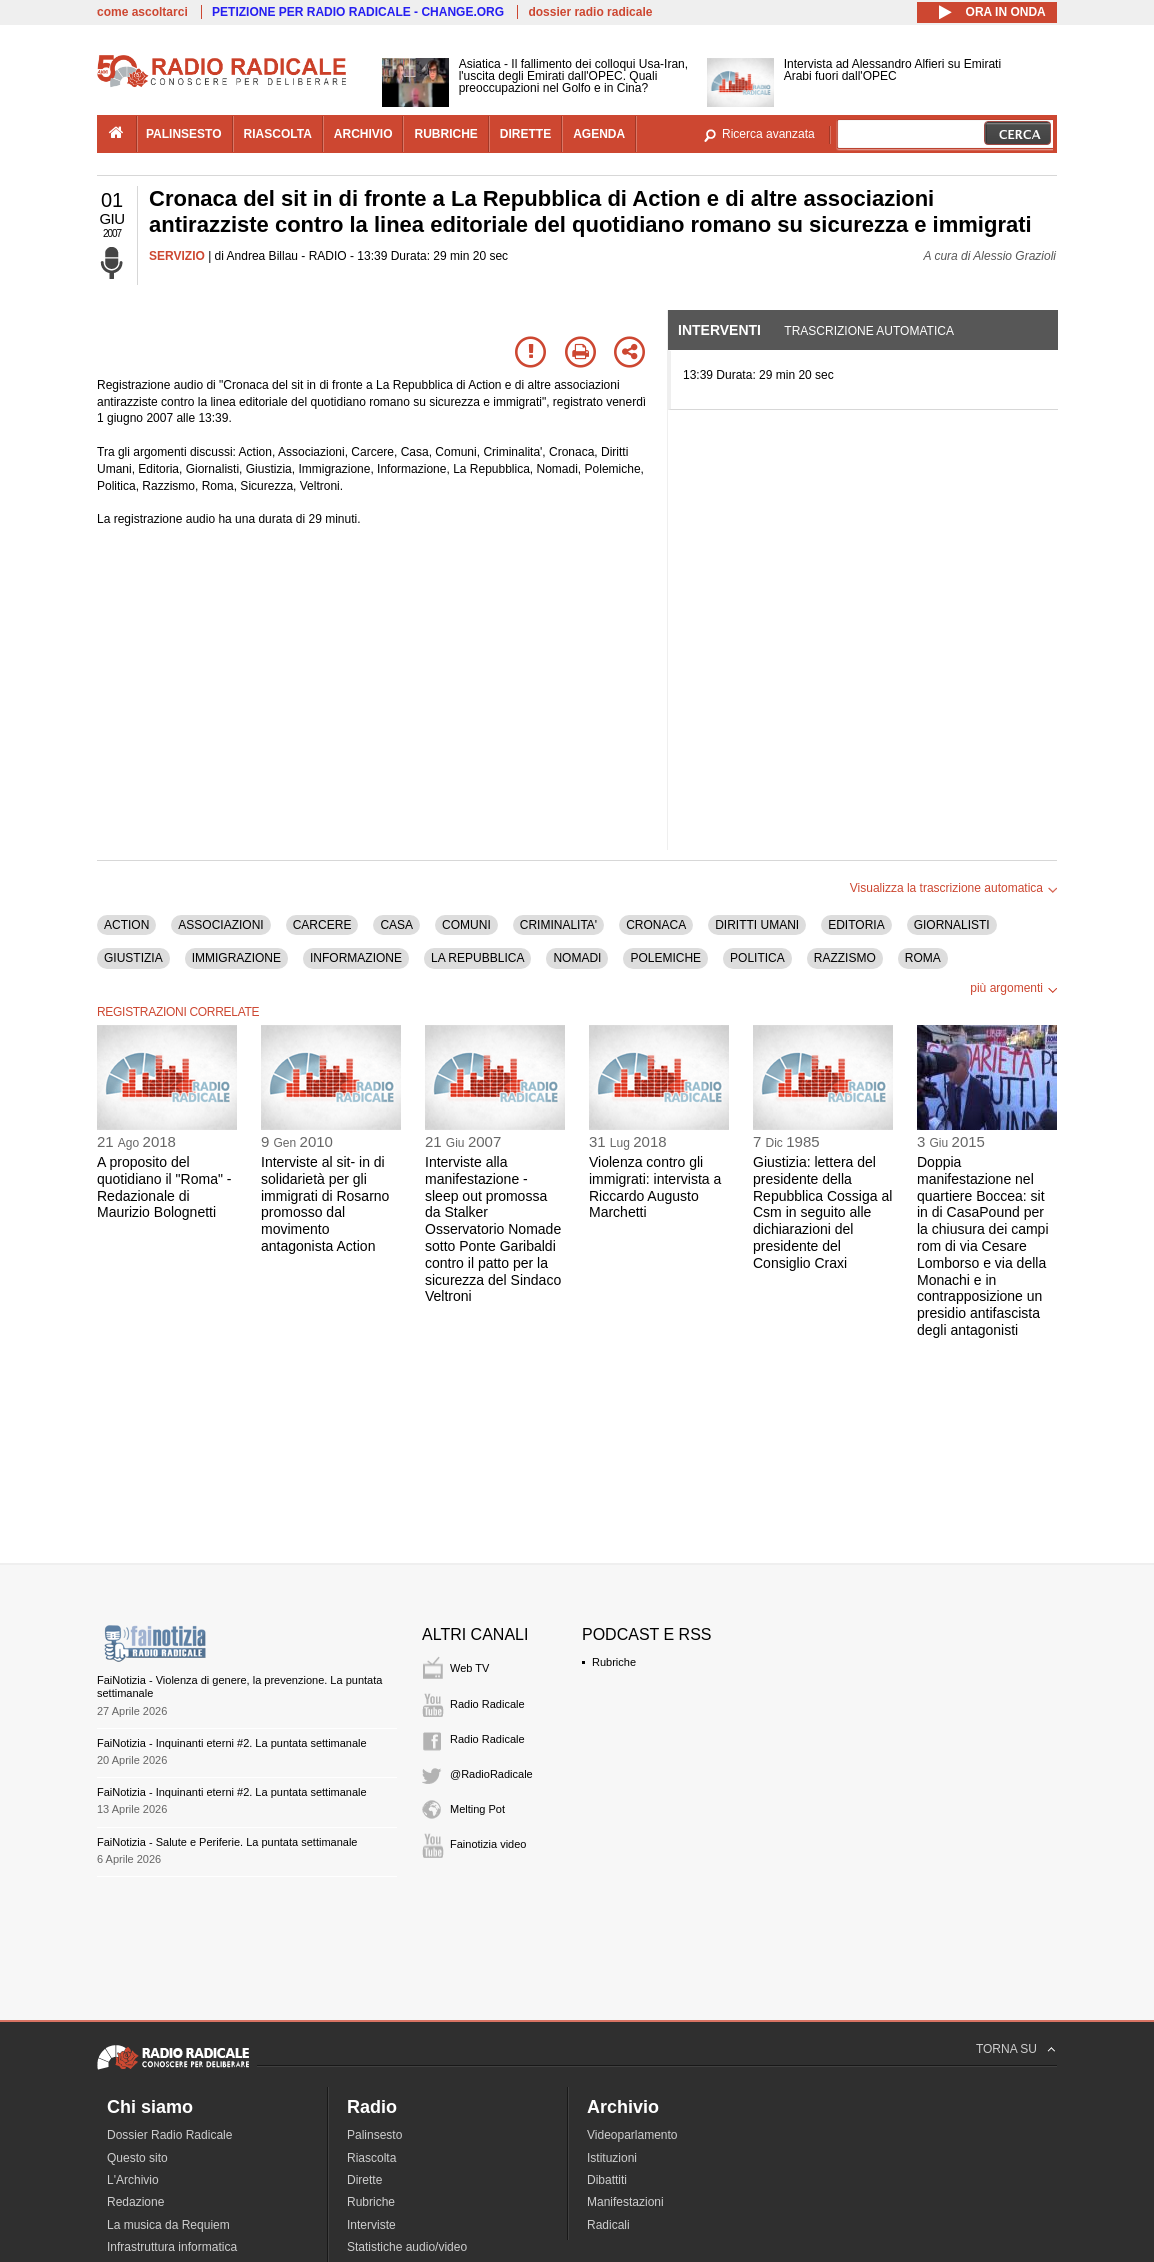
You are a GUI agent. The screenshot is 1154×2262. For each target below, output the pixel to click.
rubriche (445, 134)
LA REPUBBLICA (477, 958)
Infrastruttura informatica (172, 2247)
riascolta (278, 134)
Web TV (469, 1668)
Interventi (719, 330)
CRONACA (656, 925)
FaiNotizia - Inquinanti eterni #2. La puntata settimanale (232, 1743)
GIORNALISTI (952, 925)
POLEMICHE (665, 958)
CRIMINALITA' (558, 925)
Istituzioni (612, 2158)
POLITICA (757, 958)
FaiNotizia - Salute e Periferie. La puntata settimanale (227, 1842)
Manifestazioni (625, 2202)
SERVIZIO (177, 256)
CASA (396, 925)
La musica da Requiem (168, 2225)
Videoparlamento (632, 2135)
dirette (525, 134)
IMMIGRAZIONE (236, 958)
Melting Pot (477, 1809)
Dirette (364, 2180)
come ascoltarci (142, 12)
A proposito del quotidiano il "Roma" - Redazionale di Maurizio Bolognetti (164, 1187)
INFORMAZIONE (356, 958)
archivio (363, 134)
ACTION (126, 925)
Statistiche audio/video (407, 2247)
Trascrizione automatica (869, 331)
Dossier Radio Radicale (169, 2135)
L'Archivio (133, 2180)
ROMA (923, 958)
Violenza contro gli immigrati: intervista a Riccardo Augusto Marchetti (655, 1187)
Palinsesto (374, 2135)
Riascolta (371, 2158)
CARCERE (322, 925)
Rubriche (614, 1662)
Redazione (135, 2202)
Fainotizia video (488, 1844)
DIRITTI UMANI (757, 925)
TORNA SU (1006, 2049)
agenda (599, 134)
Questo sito (137, 2158)
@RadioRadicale (491, 1774)
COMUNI (466, 925)
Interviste (371, 2225)
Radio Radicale (487, 1704)
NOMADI (577, 958)
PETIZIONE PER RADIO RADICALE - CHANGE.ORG (358, 12)
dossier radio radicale (590, 12)
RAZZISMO (845, 958)
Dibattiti (607, 2180)
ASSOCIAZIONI (220, 925)
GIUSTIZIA (133, 958)
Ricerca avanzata (768, 134)
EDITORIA (856, 925)
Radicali (608, 2225)
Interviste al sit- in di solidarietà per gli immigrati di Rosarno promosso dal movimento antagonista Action (325, 1204)
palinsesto (184, 134)
